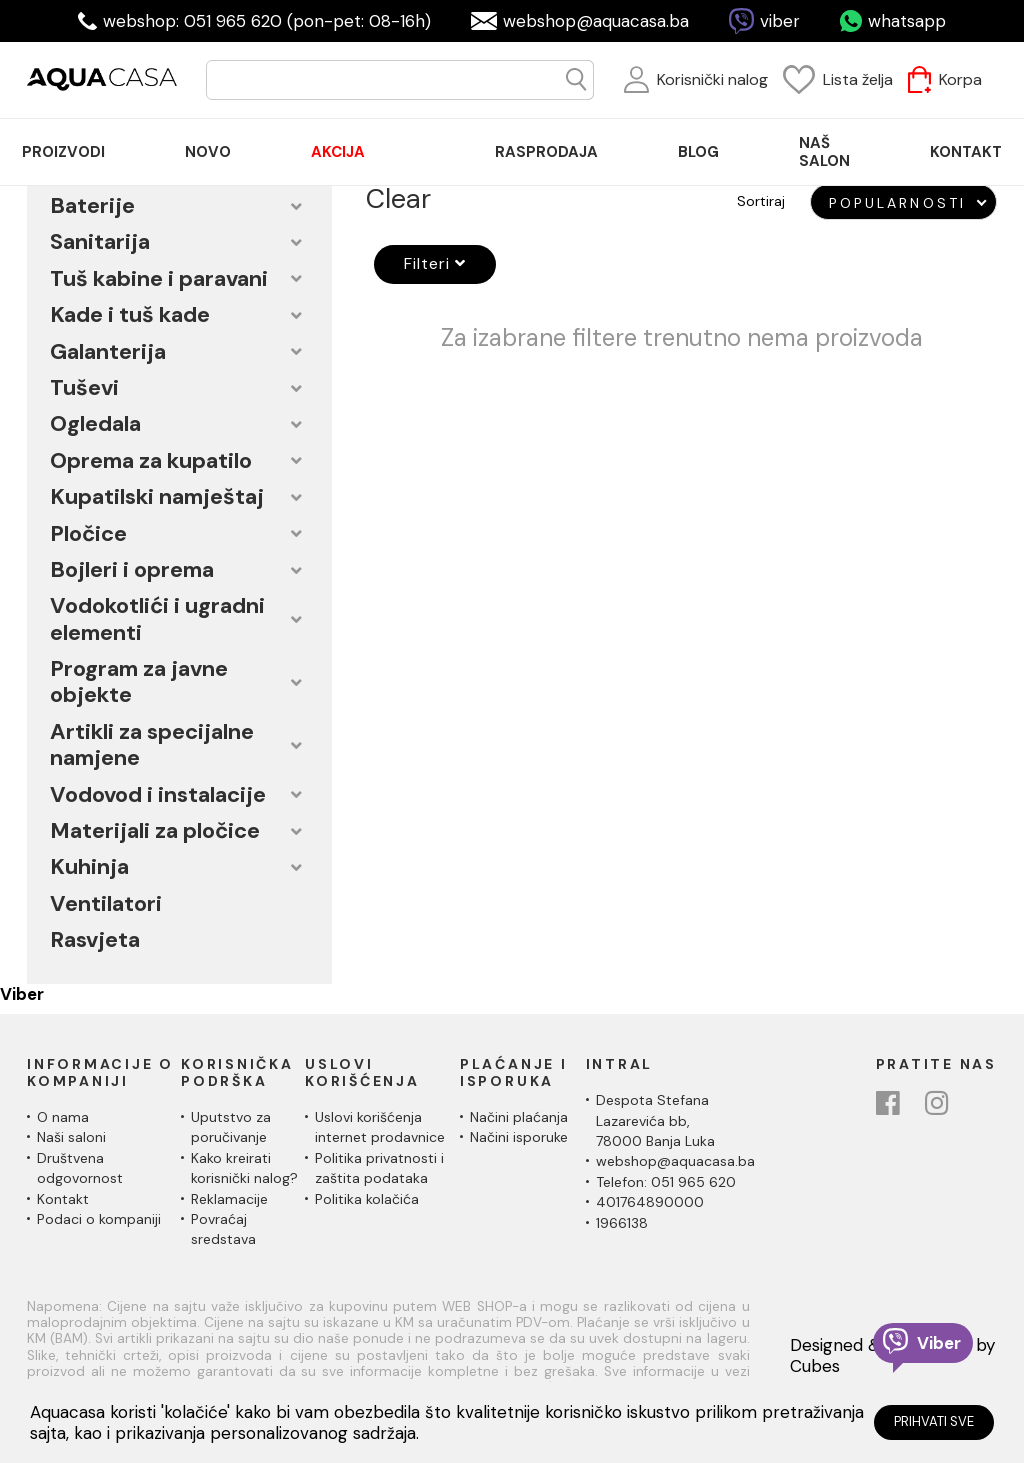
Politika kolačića (367, 1199)
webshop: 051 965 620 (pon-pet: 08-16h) (267, 21)
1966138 (622, 1223)
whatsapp (907, 21)
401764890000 (650, 1202)
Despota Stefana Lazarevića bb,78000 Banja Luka (655, 1120)
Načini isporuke (519, 1137)
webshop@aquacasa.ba (596, 21)
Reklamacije (229, 1199)
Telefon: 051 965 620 (666, 1182)
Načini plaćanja (519, 1117)
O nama (63, 1117)
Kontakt (63, 1199)
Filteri (427, 263)
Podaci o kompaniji (99, 1219)
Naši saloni (71, 1137)
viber (780, 21)
